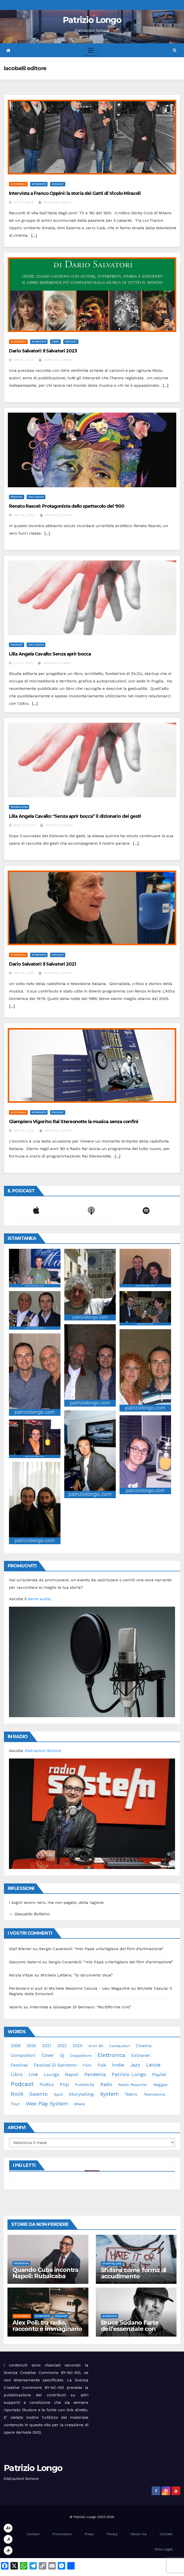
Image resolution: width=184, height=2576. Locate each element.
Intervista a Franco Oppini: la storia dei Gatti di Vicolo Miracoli (75, 193)
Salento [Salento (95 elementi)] (38, 2094)
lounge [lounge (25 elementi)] (51, 2074)
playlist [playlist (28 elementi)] (159, 2074)
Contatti (166, 2534)
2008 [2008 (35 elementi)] (16, 2045)
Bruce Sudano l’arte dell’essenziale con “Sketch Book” (130, 2329)
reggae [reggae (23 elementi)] (160, 2084)
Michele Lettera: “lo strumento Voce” (77, 1975)
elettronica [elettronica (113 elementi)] (111, 2055)
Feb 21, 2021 (23, 973)
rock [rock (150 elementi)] (17, 2094)
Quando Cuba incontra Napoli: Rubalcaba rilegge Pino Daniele (45, 2276)
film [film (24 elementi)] (87, 2065)
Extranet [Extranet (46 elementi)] (140, 2055)
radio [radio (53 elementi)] (106, 2084)
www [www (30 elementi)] (79, 2103)
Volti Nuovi (36, 496)
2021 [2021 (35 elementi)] (46, 2045)
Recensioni (21, 2263)
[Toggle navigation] (91, 50)
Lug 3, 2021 (23, 663)
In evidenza (18, 184)
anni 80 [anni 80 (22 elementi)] (95, 2045)
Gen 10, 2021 (24, 1130)
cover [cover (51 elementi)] (47, 2055)
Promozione (19, 807)
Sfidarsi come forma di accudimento (134, 2273)
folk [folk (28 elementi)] (102, 2065)
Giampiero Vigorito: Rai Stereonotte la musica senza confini (73, 1121)
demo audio (39, 1598)
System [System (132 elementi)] (109, 2094)
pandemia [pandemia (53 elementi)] (95, 2074)
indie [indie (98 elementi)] (118, 2065)
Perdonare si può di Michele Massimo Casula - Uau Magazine (69, 1988)
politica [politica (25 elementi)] (47, 2084)
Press (89, 2534)
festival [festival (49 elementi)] (19, 2065)
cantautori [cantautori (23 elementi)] (119, 2045)
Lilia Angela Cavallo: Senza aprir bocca (50, 654)
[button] (174, 50)
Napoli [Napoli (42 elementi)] (71, 2074)
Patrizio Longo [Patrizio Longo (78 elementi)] (129, 2074)
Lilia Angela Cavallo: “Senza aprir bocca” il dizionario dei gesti (75, 816)
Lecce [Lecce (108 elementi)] (153, 2065)
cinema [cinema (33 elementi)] (144, 2045)
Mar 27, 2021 (24, 825)
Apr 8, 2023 (23, 360)
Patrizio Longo (92, 20)
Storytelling (111, 2263)
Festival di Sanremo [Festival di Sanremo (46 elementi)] (55, 2065)
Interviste (39, 184)
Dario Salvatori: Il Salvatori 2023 (43, 351)
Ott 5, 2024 (23, 202)
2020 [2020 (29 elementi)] (31, 2045)
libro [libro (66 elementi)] (17, 2074)
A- (8, 2550)
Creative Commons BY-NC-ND (34, 2387)
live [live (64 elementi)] (33, 2074)
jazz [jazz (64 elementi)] (135, 2065)
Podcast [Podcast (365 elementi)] (22, 2084)
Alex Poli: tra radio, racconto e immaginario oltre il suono (47, 2329)
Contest (33, 2534)
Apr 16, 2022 (24, 515)
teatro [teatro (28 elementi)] (131, 2094)
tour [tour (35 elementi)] (15, 2103)
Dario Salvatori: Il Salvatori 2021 (42, 964)
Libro (55, 341)
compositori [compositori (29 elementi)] (23, 2055)
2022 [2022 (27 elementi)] (61, 2045)
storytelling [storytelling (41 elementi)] (81, 2094)
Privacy (112, 2534)
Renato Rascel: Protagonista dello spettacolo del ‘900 (66, 506)
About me (139, 2534)
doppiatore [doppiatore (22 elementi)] (80, 2055)
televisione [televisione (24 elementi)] (154, 2094)
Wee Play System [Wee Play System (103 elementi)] (47, 2104)
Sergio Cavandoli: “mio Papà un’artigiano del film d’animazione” (101, 1948)
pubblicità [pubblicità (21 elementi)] (84, 2084)
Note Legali (163, 2549)
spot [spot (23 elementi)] (58, 2094)
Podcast (58, 184)
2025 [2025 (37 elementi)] (77, 2045)
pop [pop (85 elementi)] (64, 2084)
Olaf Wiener (20, 1948)
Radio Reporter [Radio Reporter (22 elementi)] (132, 2084)
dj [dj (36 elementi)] (62, 2055)
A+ (8, 2528)
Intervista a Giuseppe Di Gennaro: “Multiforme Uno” (80, 2007)
